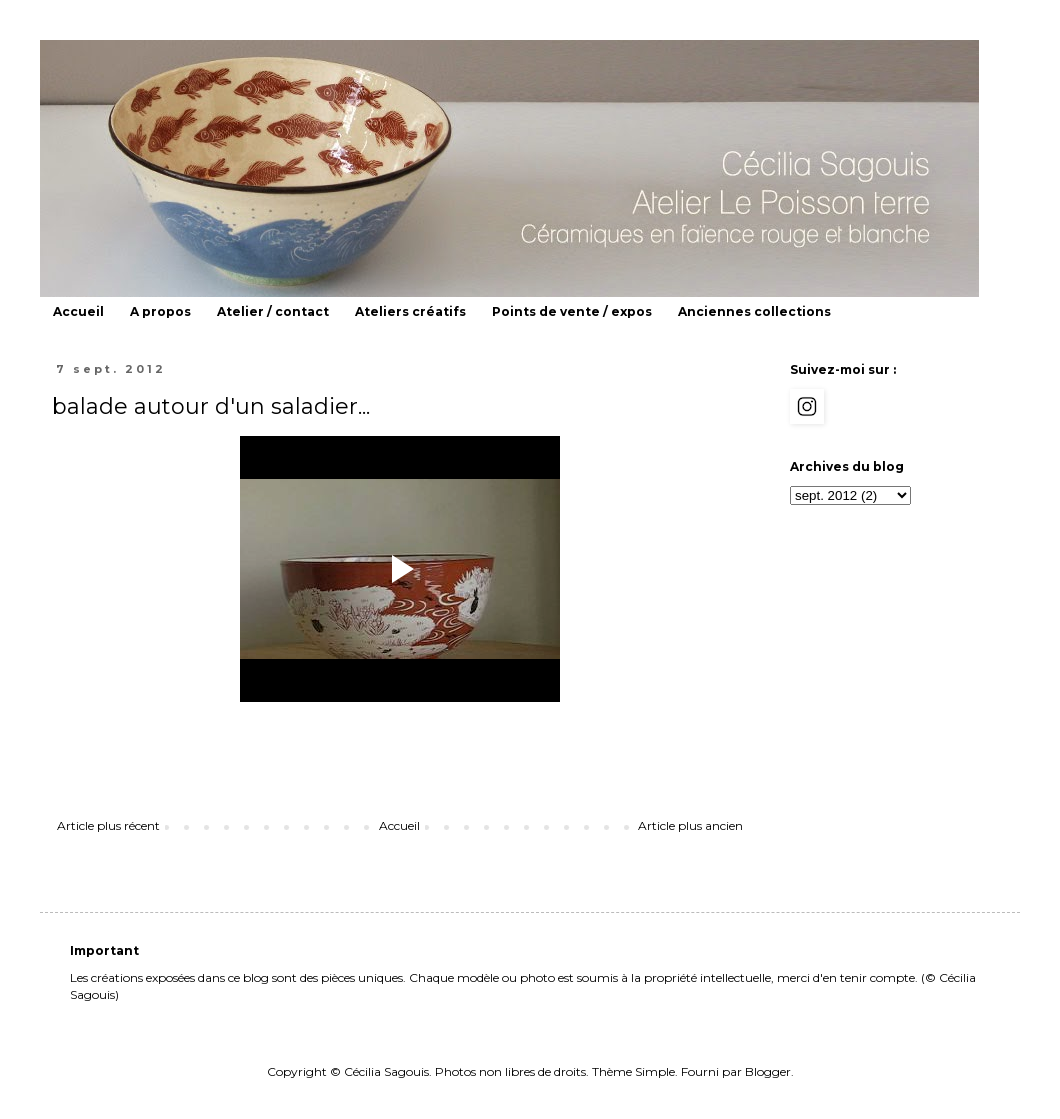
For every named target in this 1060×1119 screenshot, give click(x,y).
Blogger (768, 1071)
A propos (160, 311)
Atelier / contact (273, 311)
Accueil (78, 311)
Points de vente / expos (572, 311)
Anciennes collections (754, 311)
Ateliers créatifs (410, 311)
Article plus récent (108, 825)
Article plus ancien (690, 825)
